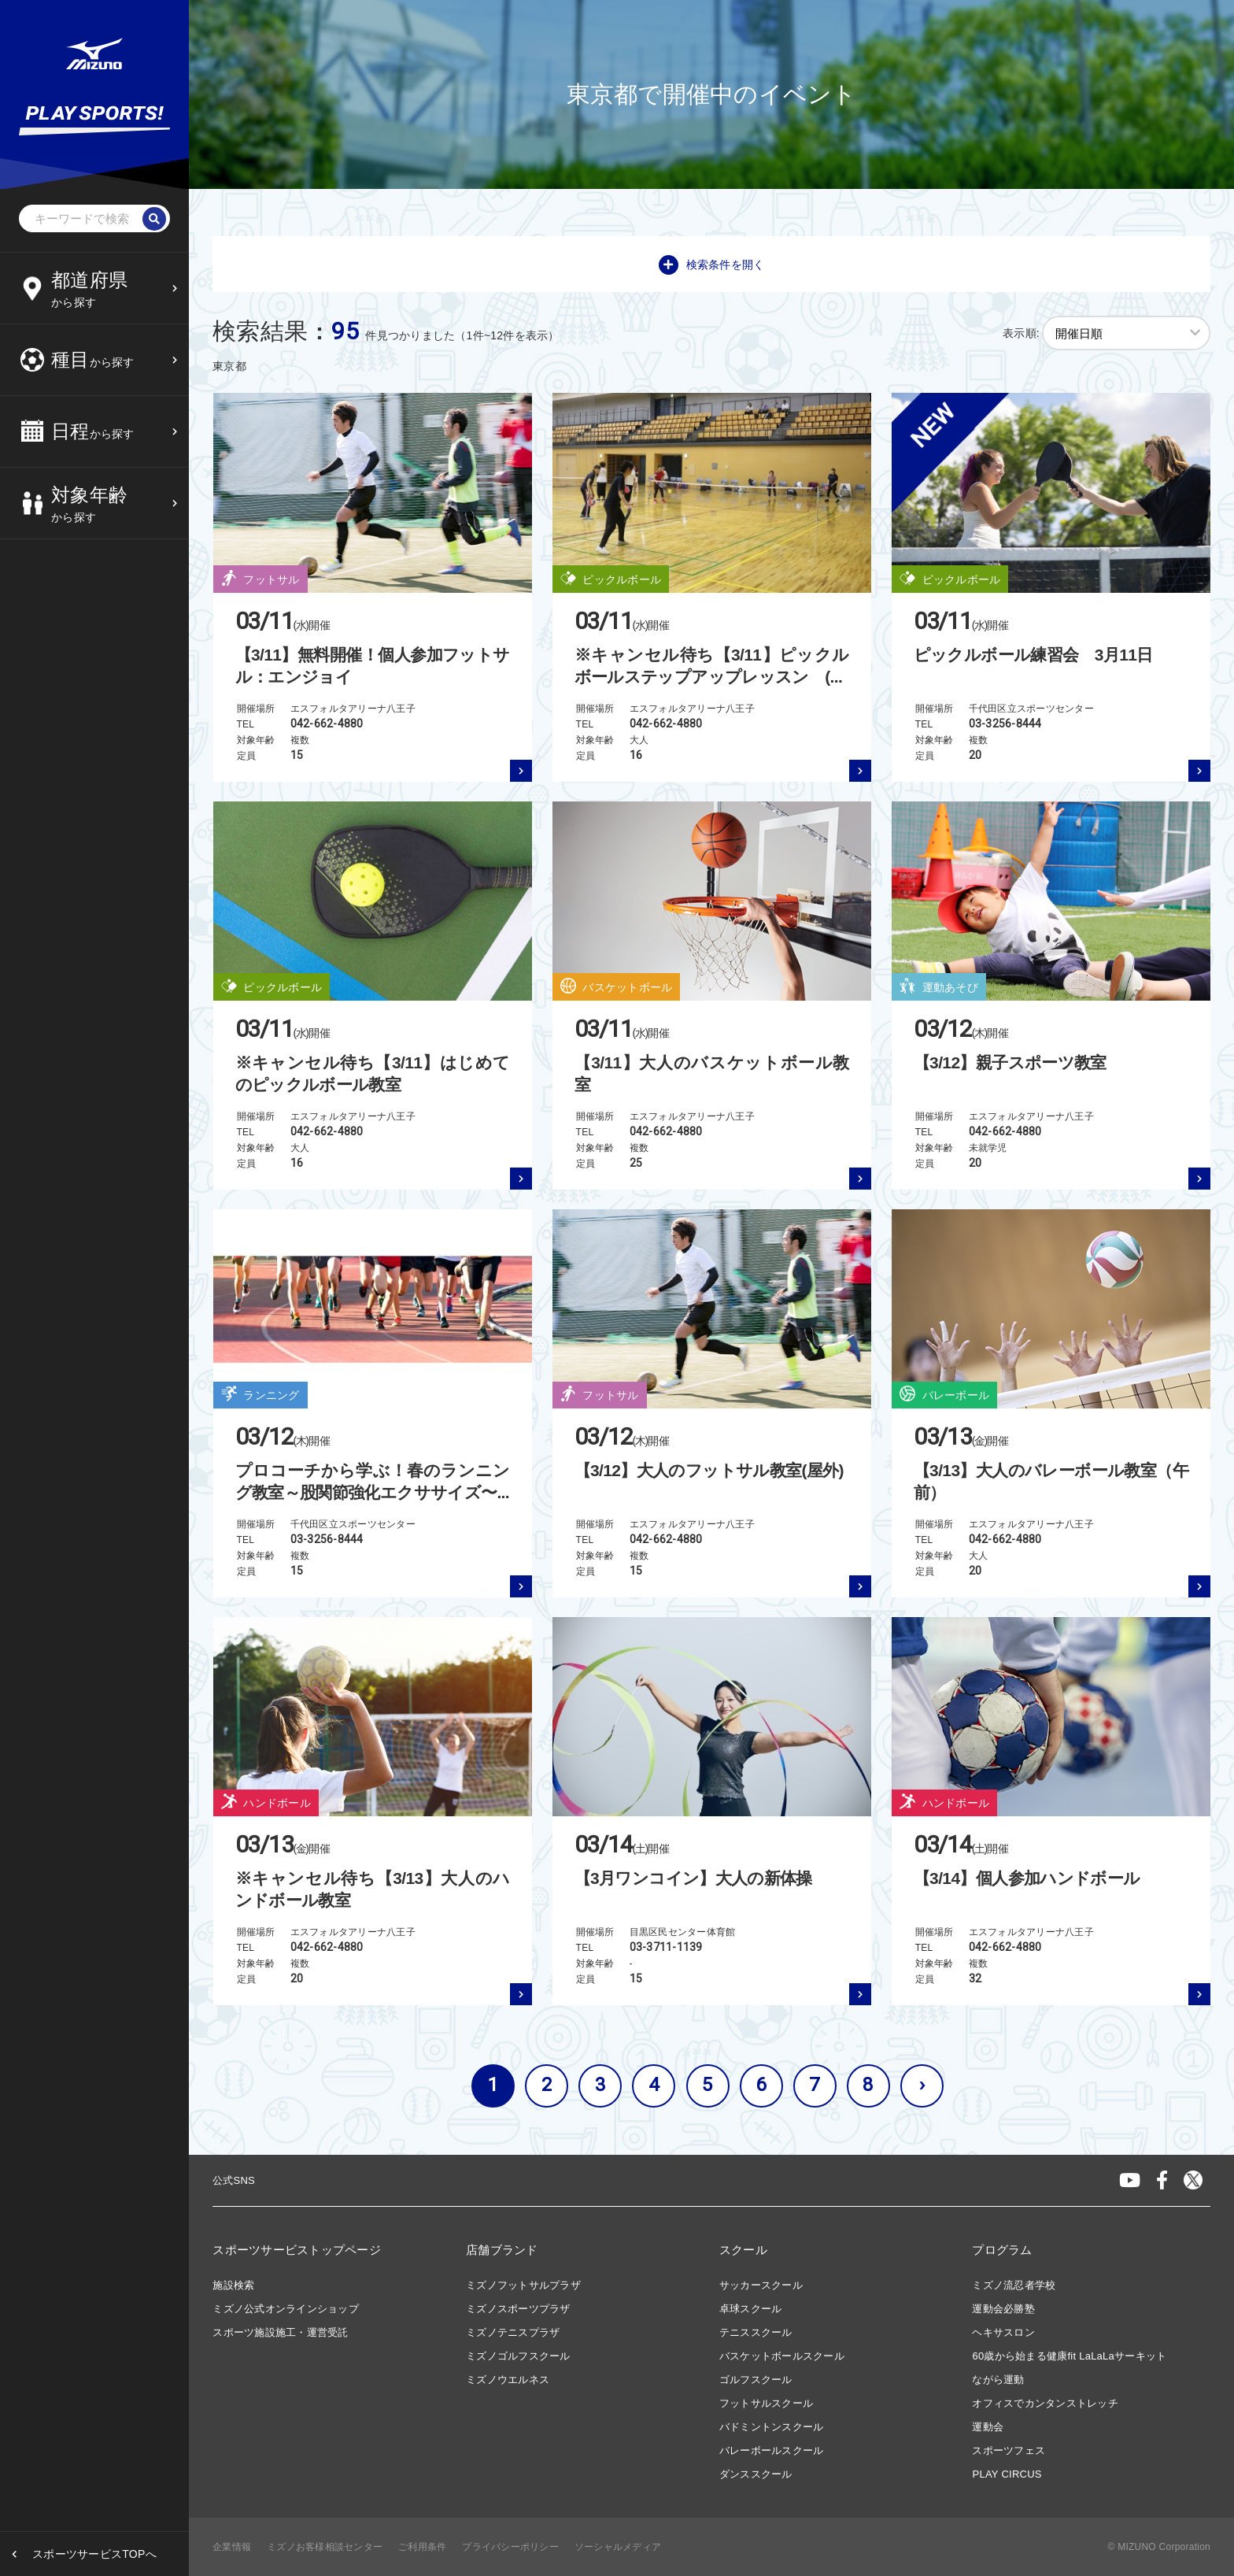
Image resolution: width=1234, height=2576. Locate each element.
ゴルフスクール (755, 2379)
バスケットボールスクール (781, 2356)
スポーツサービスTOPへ (94, 2554)
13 (121, 197)
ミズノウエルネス (507, 2379)
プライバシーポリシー (510, 2546)
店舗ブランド (502, 2249)
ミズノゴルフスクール (518, 2356)
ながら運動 (998, 2379)
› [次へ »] (922, 2085)
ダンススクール (755, 2474)
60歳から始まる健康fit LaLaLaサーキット (1069, 2356)
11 (42, 197)
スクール (743, 2249)
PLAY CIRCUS (1006, 2474)
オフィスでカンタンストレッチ (1045, 2403)
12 (82, 197)
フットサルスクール (766, 2403)
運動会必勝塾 (1003, 2309)
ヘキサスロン (1003, 2332)
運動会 (987, 2427)
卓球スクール (750, 2309)
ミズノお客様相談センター (324, 2546)
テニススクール (755, 2332)
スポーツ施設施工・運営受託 (280, 2332)
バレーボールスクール (771, 2450)
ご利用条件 (422, 2546)
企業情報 (231, 2546)
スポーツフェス (1008, 2450)
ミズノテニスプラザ (513, 2332)
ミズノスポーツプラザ (518, 2309)
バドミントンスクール (771, 2427)
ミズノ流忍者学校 (1013, 2285)
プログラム (1002, 2249)
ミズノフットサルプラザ (523, 2285)
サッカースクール (761, 2285)
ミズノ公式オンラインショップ (285, 2309)
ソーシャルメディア (618, 2546)
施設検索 (233, 2285)
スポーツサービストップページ (296, 2249)
